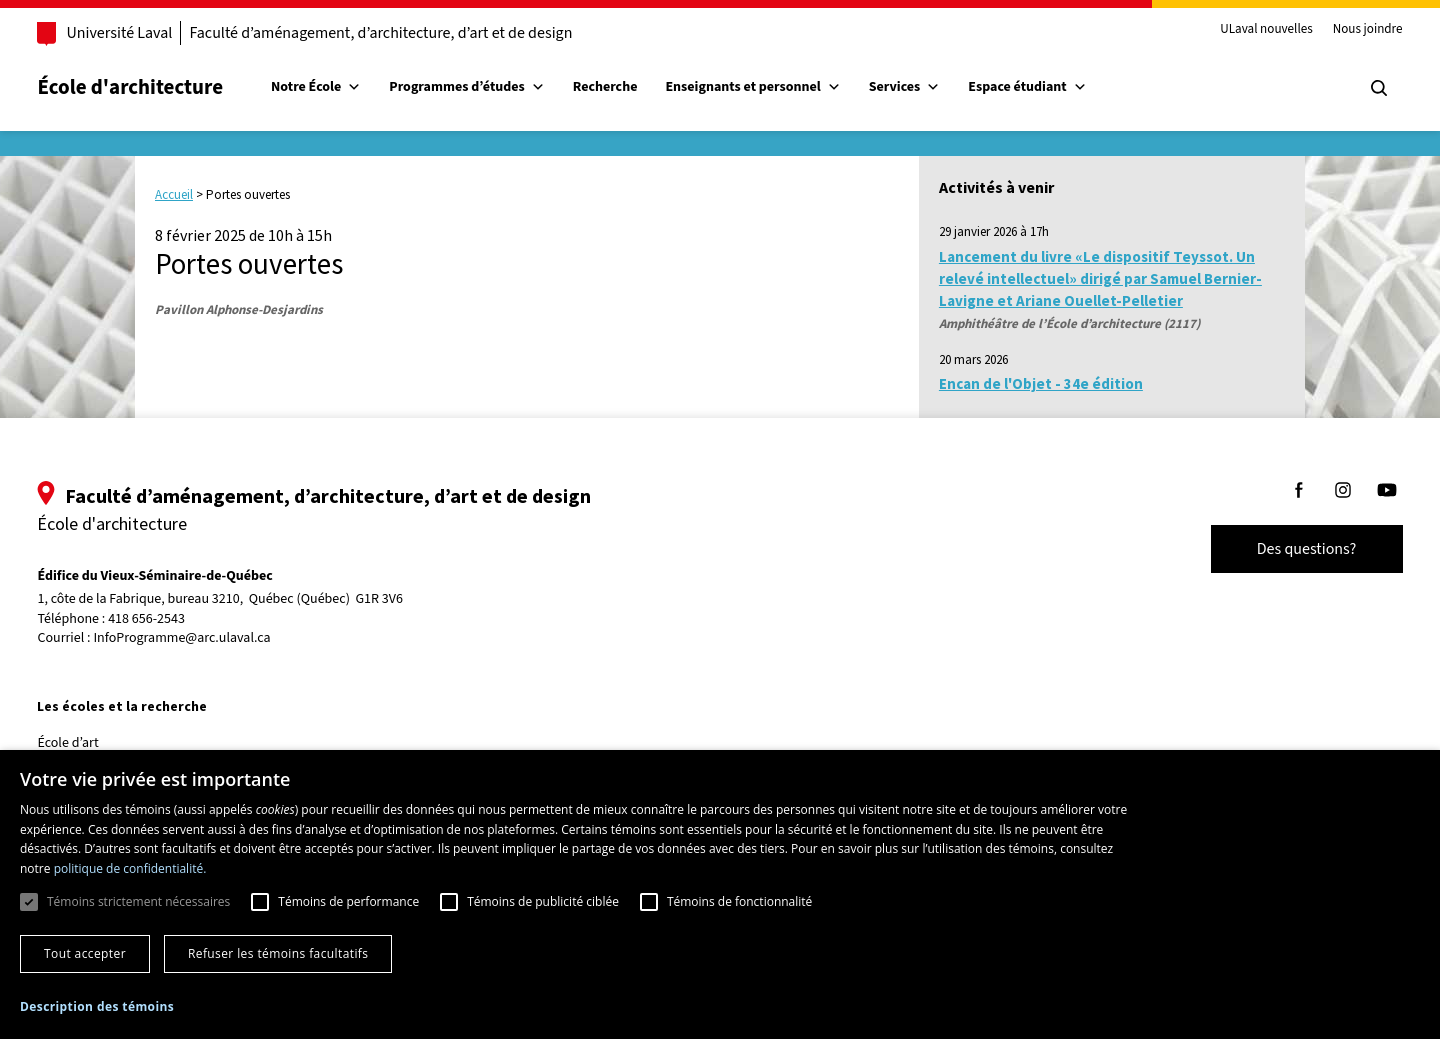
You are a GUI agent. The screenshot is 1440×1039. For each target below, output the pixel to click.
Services (933, 87)
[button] (97, 1006)
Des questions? (1278, 549)
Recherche (633, 87)
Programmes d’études (495, 87)
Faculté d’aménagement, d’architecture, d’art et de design (409, 33)
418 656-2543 (175, 619)
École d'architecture (159, 87)
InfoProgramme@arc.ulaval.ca (210, 638)
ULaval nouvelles (1238, 30)
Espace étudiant (1056, 87)
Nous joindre (1339, 30)
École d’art (96, 743)
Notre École (345, 87)
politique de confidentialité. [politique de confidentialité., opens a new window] (130, 868)
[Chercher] (1350, 88)
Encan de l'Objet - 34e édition (1041, 383)
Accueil (174, 194)
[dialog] (720, 894)
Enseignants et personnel (781, 87)
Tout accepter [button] (85, 953)
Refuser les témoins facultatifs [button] (278, 953)
